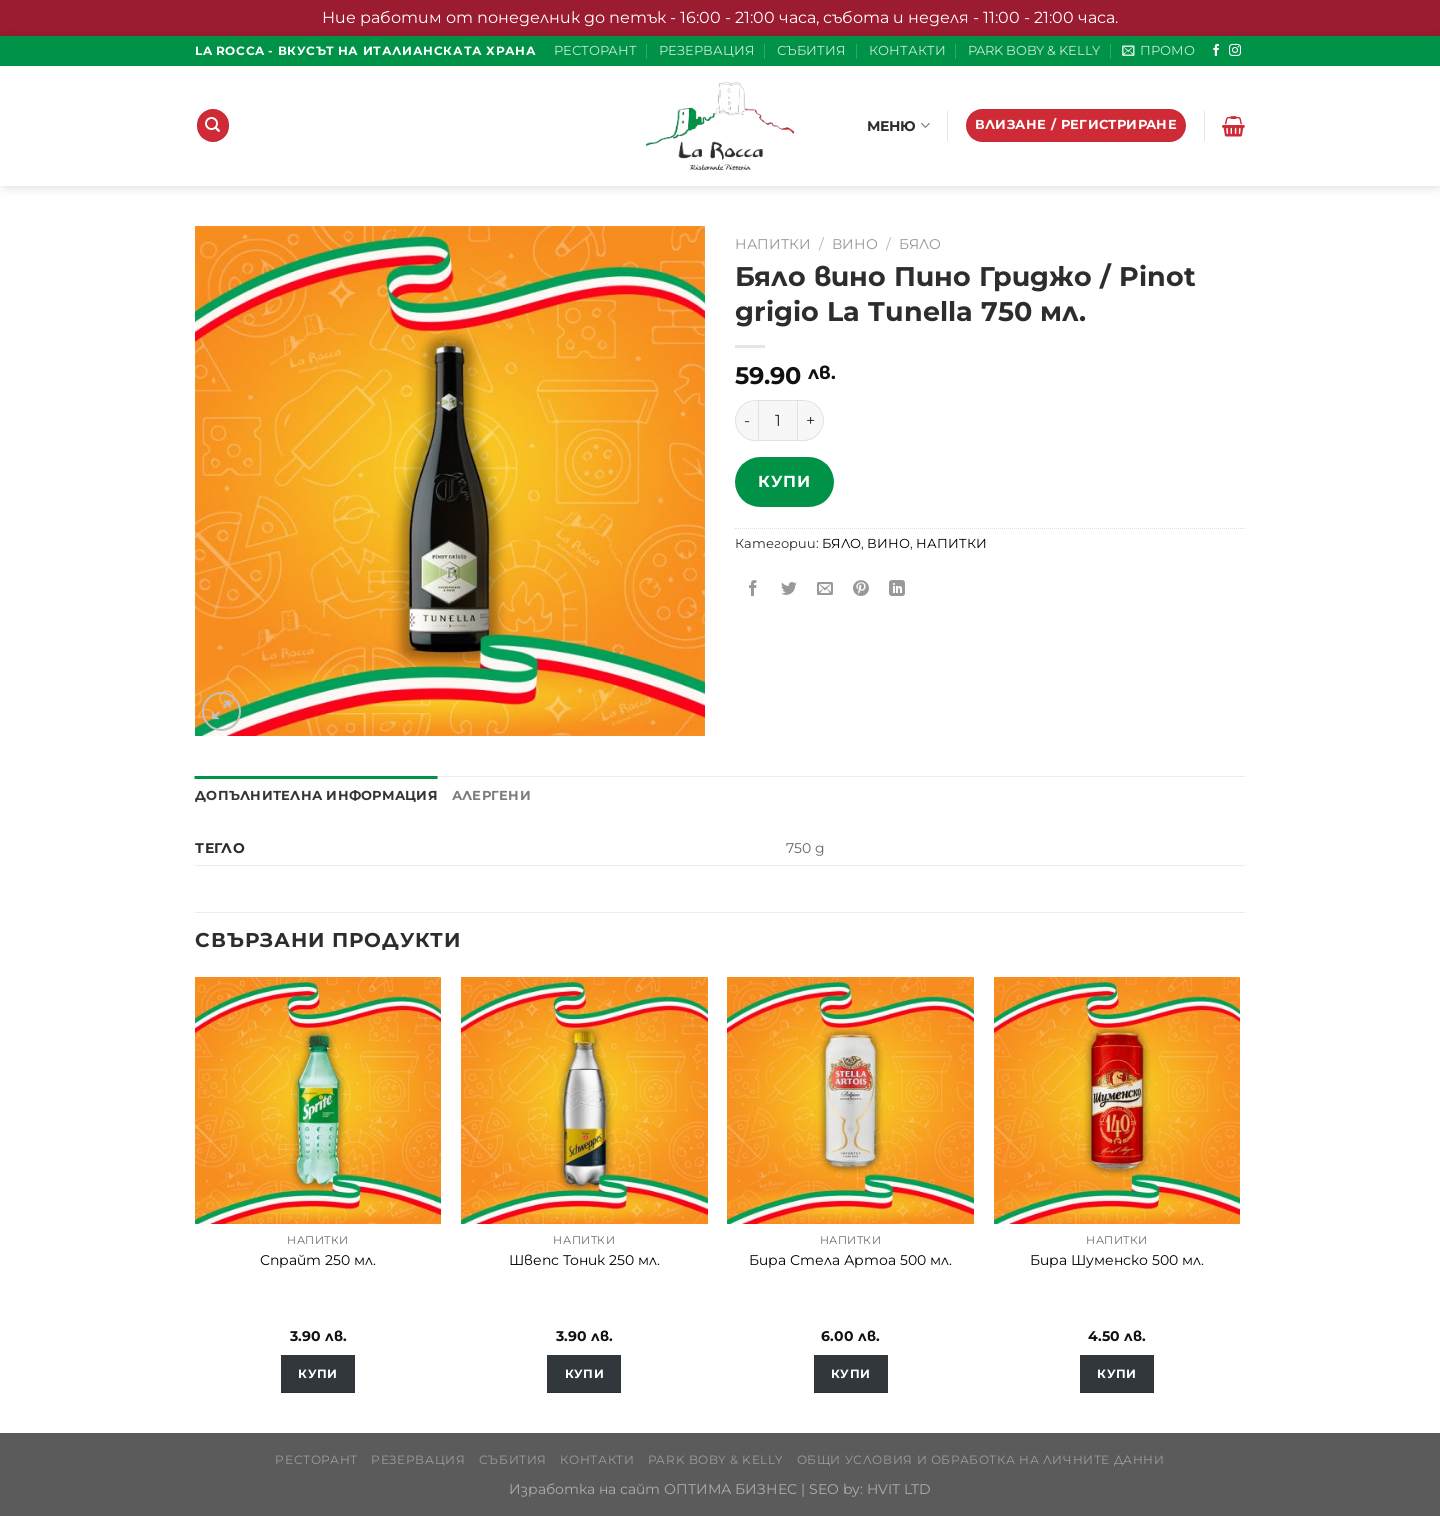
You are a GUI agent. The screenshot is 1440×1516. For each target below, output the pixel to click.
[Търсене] (213, 125)
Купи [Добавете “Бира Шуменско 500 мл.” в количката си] (1116, 1374)
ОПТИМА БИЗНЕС (730, 1489)
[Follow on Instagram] (1235, 51)
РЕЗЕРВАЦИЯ (707, 50)
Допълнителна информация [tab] (316, 795)
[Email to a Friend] (825, 589)
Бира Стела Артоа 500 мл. (850, 1260)
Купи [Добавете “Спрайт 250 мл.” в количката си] (317, 1374)
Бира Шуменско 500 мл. (1117, 1260)
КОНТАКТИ (907, 50)
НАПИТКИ (773, 244)
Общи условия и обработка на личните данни (981, 1459)
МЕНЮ (899, 125)
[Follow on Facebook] (1216, 51)
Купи (784, 481)
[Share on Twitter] (789, 589)
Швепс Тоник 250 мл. (584, 1260)
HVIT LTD (899, 1489)
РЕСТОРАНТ (595, 50)
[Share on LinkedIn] (897, 589)
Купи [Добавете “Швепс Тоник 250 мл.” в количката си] (584, 1374)
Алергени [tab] (491, 795)
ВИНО (855, 244)
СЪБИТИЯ (811, 50)
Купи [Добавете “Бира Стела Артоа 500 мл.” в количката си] (850, 1374)
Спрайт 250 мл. (318, 1260)
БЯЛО (920, 244)
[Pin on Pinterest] (861, 589)
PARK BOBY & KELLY (1034, 50)
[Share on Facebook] (753, 589)
